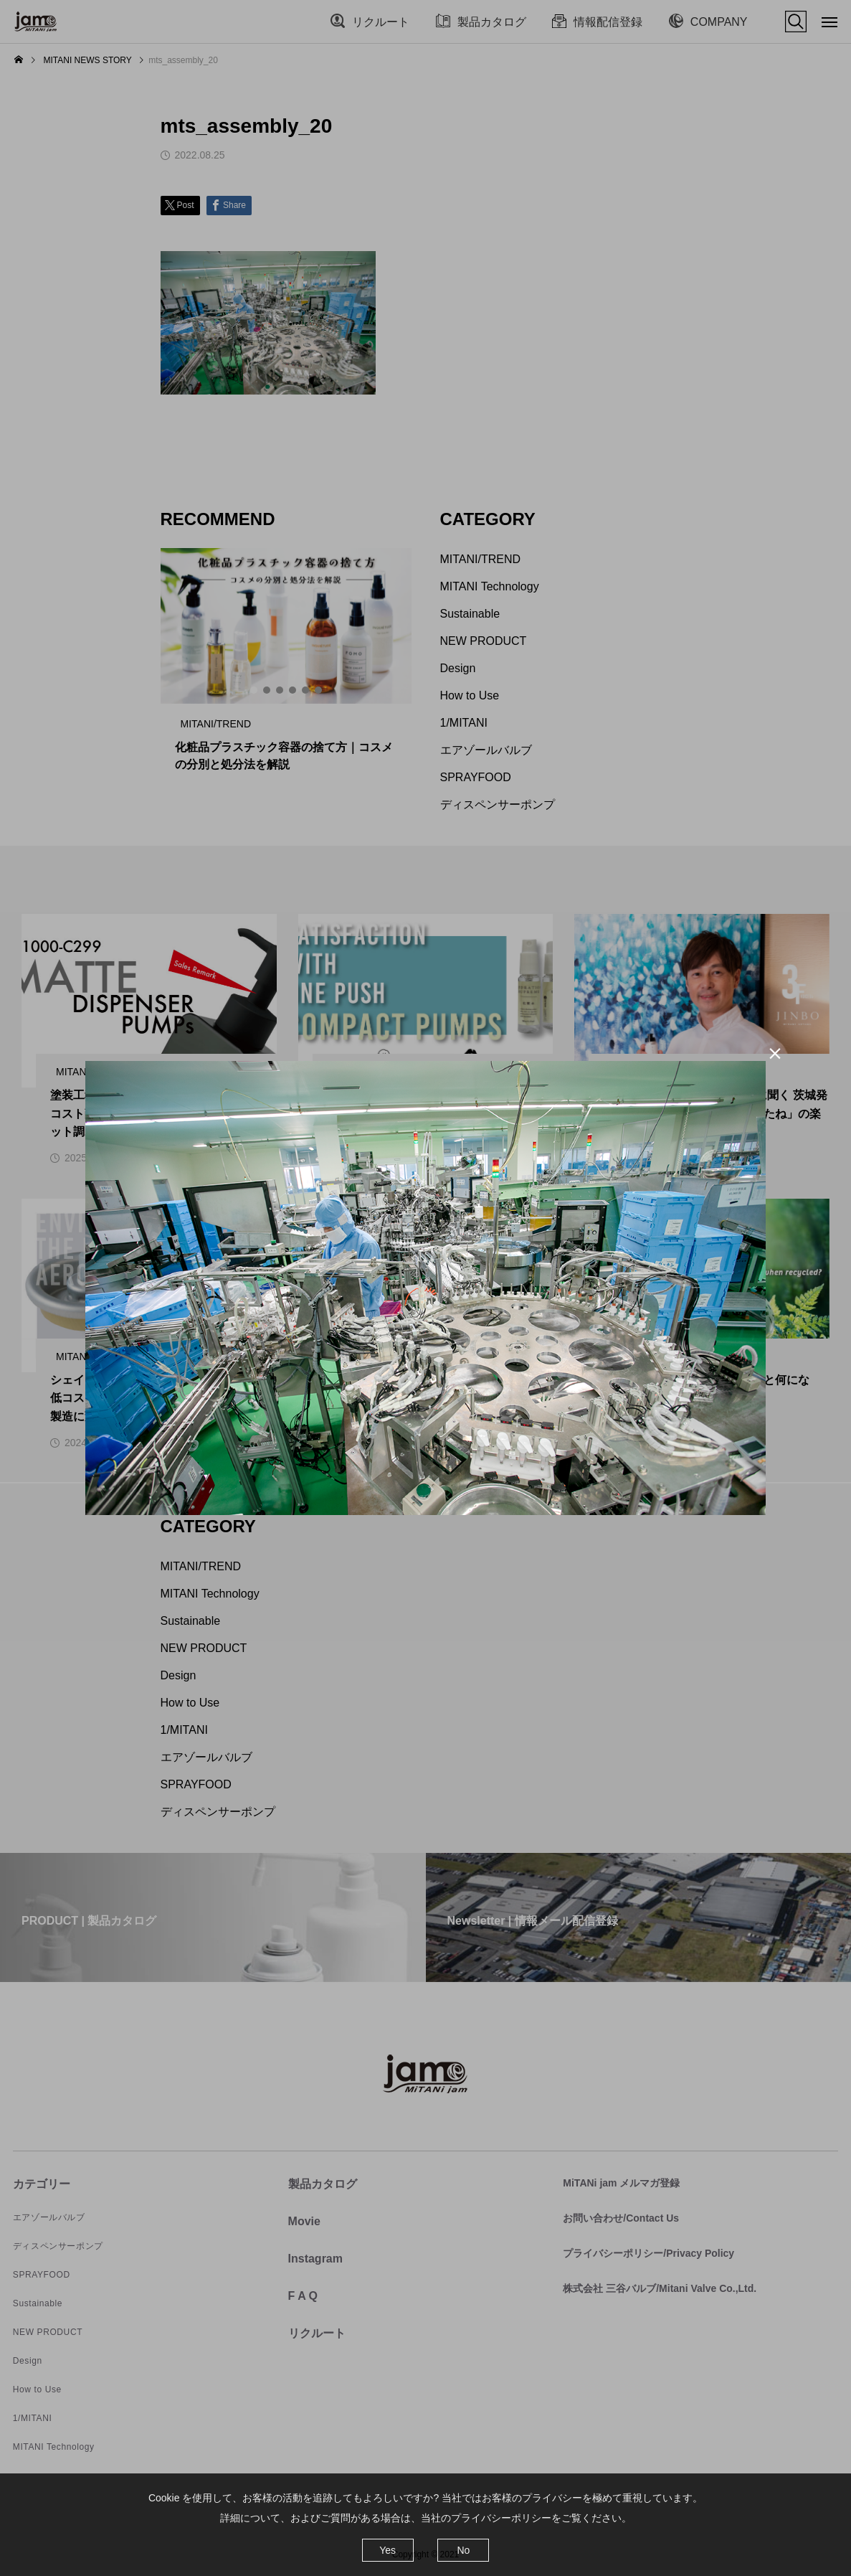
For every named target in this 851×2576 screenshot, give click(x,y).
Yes (387, 2550)
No (463, 2550)
